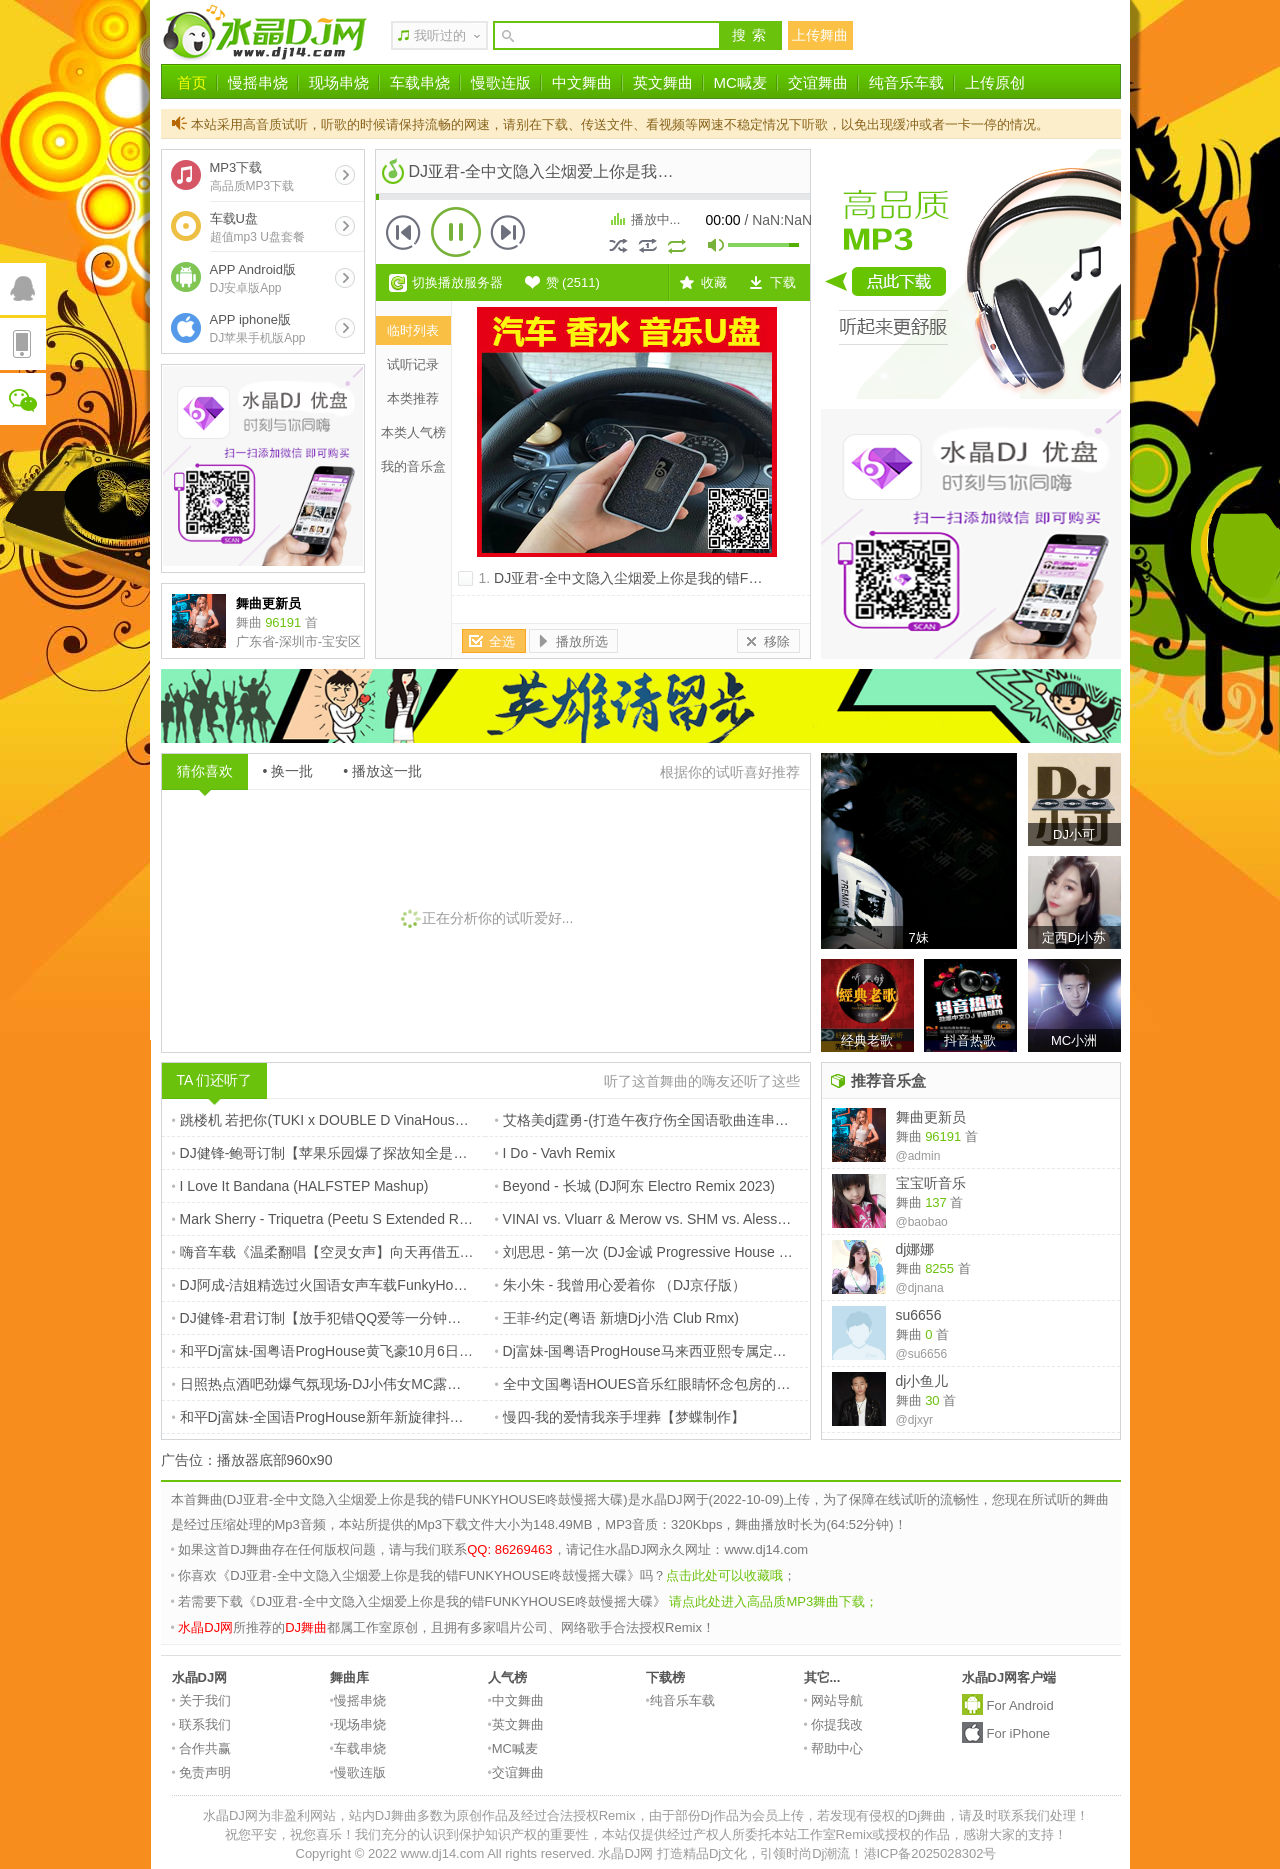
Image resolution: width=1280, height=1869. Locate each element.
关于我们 (202, 1700)
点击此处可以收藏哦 (724, 1575)
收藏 (714, 282)
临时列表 (413, 330)
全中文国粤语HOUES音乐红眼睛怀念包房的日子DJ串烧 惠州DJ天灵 (711, 1384)
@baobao (922, 1222)
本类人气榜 (413, 432)
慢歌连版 (501, 82)
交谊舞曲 (818, 82)
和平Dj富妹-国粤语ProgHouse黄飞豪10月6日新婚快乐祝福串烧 (371, 1351)
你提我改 (834, 1724)
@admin (918, 1156)
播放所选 (582, 641)
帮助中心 (834, 1748)
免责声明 (202, 1772)
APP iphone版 (258, 328)
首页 (192, 82)
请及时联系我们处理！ (1024, 1815)
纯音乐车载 (906, 82)
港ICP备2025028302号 (930, 1853)
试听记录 (413, 364)
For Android (1020, 1705)
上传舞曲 (820, 35)
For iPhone (1019, 1733)
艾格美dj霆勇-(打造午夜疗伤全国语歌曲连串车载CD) (661, 1120)
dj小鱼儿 (922, 1381)
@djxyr (915, 1420)
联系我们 (202, 1724)
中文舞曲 (582, 82)
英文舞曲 (663, 82)
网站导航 (834, 1700)
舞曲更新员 (931, 1117)
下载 (783, 282)
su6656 (919, 1315)
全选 (502, 641)
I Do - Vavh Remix (555, 1153)
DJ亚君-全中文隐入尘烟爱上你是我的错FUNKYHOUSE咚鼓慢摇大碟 (707, 578)
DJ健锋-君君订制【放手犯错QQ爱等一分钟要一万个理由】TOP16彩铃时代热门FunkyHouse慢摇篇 (483, 1318)
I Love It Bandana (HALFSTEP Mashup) (300, 1186)
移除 (777, 641)
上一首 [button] (404, 232)
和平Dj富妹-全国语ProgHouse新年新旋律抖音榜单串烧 (346, 1417)
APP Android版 (253, 278)
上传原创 (995, 82)
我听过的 (440, 35)
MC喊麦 (740, 82)
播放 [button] (456, 232)
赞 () (573, 282)
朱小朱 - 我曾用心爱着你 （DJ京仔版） (621, 1285)
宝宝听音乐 (931, 1183)
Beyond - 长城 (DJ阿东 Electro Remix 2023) (635, 1186)
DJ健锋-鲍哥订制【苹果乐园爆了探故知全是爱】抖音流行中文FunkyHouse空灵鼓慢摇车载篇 (464, 1153)
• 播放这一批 (382, 771)
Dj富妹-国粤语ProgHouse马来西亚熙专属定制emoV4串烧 (677, 1351)
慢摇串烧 (258, 82)
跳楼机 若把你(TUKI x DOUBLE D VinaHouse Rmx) (336, 1120)
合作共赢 (202, 1748)
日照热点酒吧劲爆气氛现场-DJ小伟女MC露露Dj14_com (348, 1384)
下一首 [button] (508, 232)
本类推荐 (413, 398)
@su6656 (922, 1354)
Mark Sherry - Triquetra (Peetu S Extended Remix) (333, 1219)
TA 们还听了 (215, 1080)
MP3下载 (252, 176)
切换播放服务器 (457, 282)
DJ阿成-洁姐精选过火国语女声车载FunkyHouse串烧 (338, 1285)
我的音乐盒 (413, 466)
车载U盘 (257, 227)
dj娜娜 (915, 1249)
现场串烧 (339, 82)
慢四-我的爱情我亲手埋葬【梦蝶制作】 (620, 1417)
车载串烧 (420, 82)
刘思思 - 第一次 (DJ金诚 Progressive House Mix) (650, 1252)
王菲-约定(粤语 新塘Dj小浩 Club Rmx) (617, 1318)
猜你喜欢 (205, 771)
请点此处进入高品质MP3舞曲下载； (773, 1601)
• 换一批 (288, 771)
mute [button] (717, 247)
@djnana (920, 1288)
